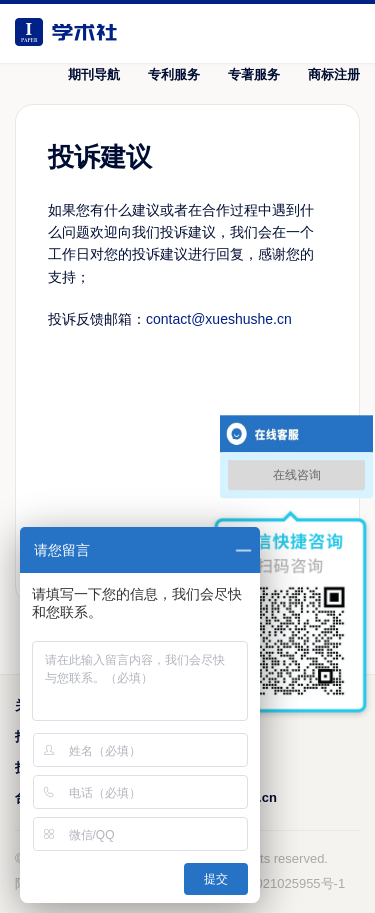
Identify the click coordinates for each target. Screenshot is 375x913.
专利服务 (174, 74)
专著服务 (254, 74)
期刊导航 (94, 74)
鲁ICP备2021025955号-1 (273, 883)
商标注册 (334, 74)
